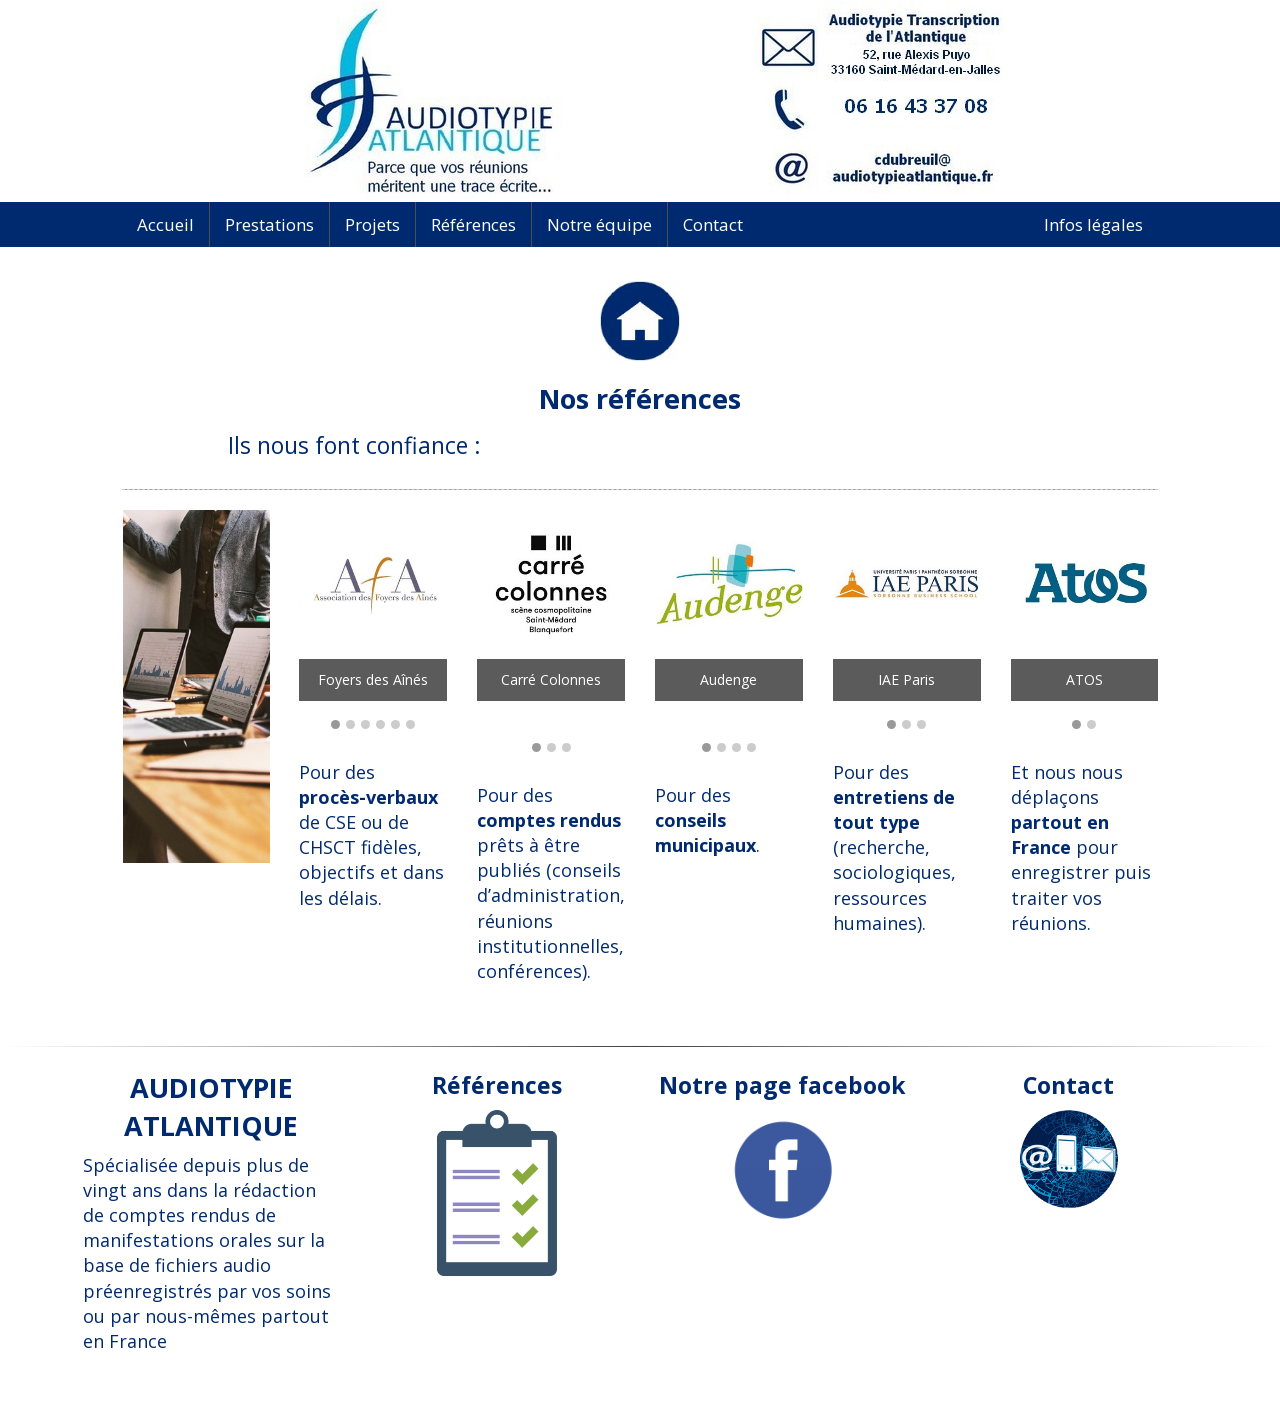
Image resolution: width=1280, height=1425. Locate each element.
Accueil (165, 224)
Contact (713, 224)
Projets (372, 224)
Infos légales (1093, 224)
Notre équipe (599, 224)
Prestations (269, 224)
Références (473, 224)
